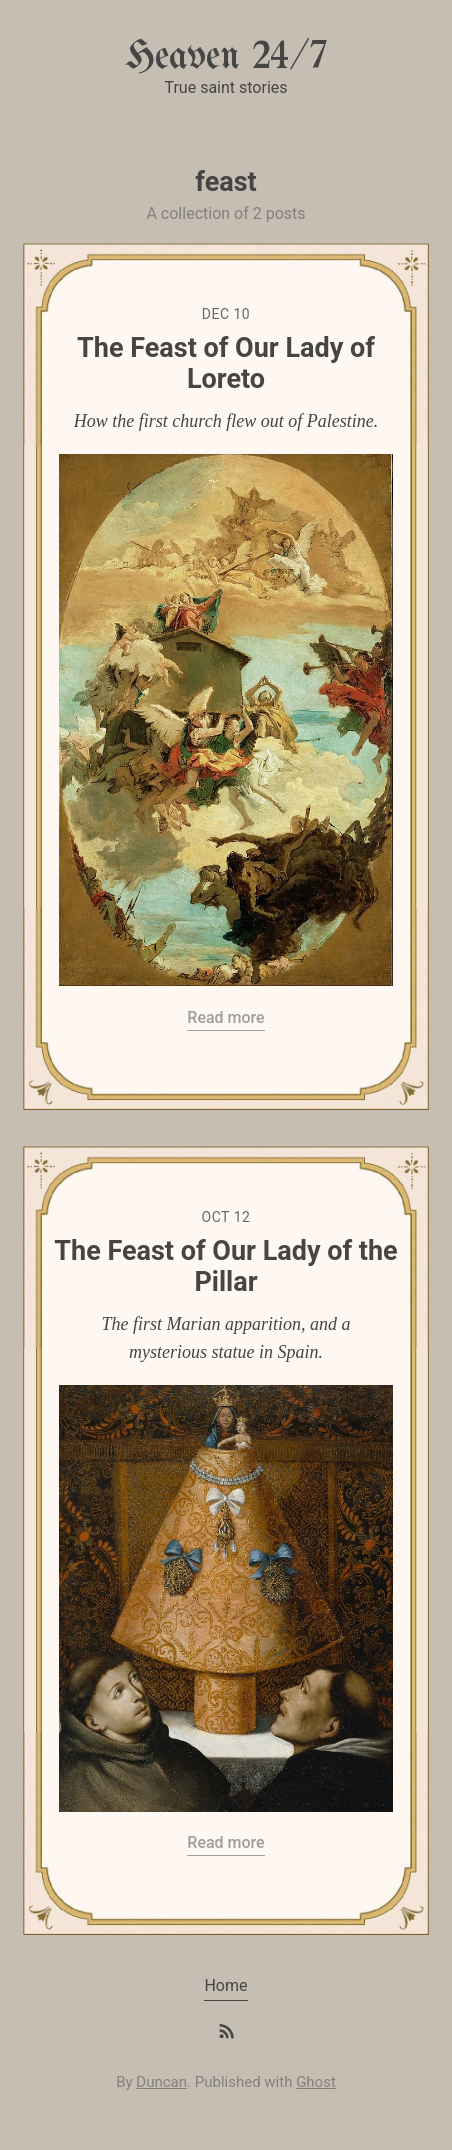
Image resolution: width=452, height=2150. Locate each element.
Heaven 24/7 (226, 57)
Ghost (316, 2082)
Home (225, 1985)
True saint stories (225, 87)
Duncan (161, 2082)
